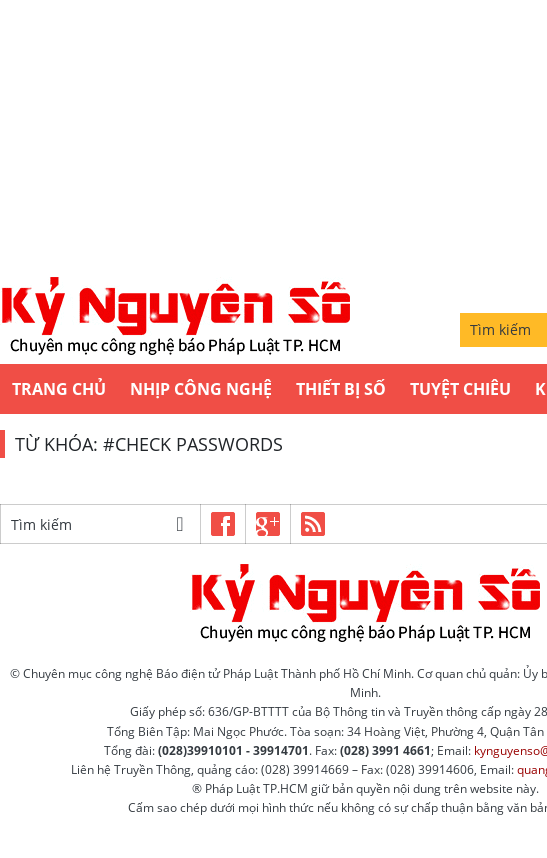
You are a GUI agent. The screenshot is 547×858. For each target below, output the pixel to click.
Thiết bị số (341, 389)
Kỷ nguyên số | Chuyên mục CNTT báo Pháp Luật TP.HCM (175, 317)
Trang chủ (59, 389)
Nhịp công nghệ (201, 389)
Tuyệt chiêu (460, 389)
